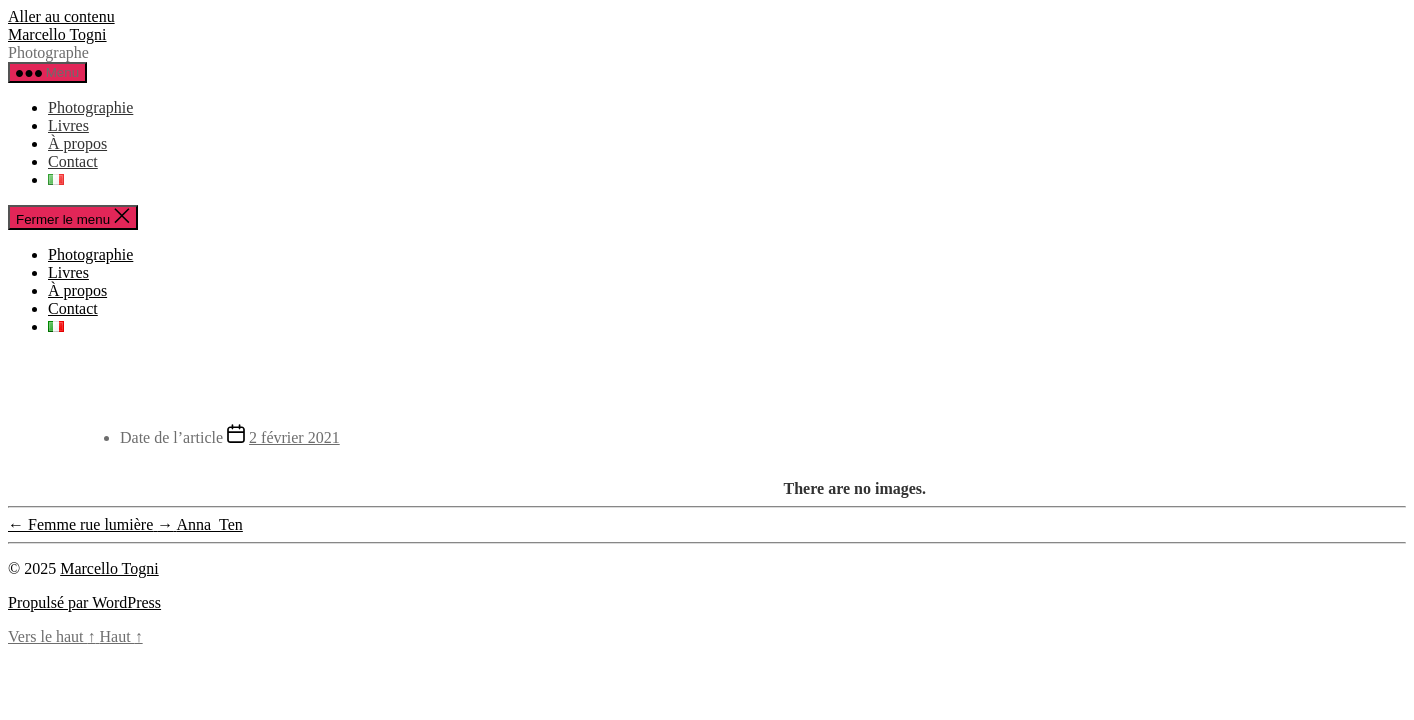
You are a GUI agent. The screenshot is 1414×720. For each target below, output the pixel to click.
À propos (77, 143)
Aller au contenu (61, 16)
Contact (73, 161)
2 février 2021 (294, 437)
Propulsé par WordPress (84, 602)
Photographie (90, 107)
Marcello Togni (57, 34)
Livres (68, 125)
